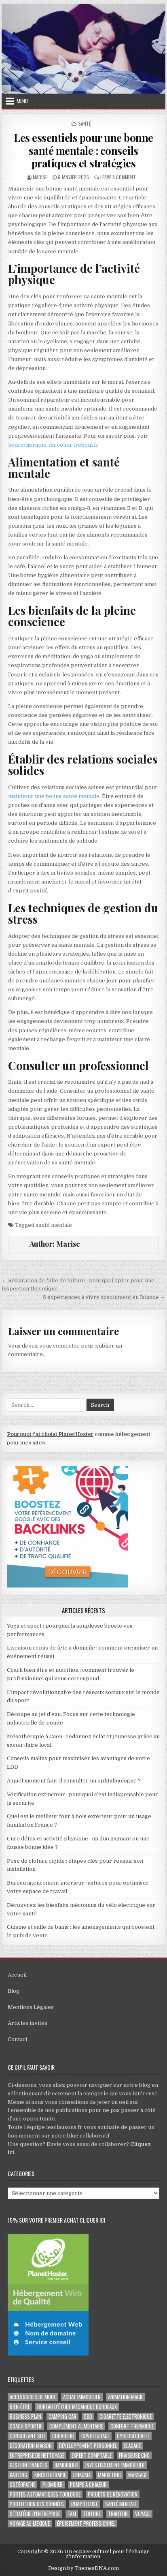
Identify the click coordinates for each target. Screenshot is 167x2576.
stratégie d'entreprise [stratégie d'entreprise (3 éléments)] (35, 2514)
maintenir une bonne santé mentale (53, 796)
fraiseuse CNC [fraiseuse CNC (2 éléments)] (134, 2455)
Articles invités (27, 2023)
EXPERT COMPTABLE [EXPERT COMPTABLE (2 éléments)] (92, 2455)
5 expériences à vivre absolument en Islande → (104, 1297)
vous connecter (59, 1346)
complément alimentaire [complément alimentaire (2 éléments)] (76, 2426)
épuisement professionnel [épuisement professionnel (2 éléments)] (86, 2523)
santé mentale (54, 1225)
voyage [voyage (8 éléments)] (142, 2514)
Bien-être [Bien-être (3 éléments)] (20, 2407)
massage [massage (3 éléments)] (137, 2475)
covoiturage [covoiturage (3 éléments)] (95, 2436)
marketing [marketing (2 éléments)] (109, 2475)
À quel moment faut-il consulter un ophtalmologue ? (74, 1781)
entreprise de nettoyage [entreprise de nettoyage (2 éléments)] (37, 2455)
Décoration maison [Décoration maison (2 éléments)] (31, 2446)
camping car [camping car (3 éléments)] (62, 2416)
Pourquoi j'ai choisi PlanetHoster (50, 1434)
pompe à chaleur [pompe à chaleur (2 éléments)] (88, 2484)
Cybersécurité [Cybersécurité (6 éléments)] (133, 2436)
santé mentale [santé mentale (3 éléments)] (121, 2504)
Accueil (17, 1975)
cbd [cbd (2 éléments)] (88, 2416)
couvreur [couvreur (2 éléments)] (63, 2436)
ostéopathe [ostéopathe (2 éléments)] (22, 2484)
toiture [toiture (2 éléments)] (92, 2514)
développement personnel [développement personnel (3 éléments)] (88, 2446)
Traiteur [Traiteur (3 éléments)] (118, 2514)
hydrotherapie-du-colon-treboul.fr (53, 445)
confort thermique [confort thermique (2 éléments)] (132, 2426)
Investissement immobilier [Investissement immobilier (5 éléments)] (115, 2465)
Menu (22, 101)
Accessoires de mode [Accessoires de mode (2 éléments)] (33, 2397)
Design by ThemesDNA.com (83, 2568)
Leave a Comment (118, 176)
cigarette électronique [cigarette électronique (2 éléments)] (125, 2416)
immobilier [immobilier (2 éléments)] (66, 2465)
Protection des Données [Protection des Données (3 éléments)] (37, 2504)
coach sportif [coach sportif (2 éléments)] (26, 2426)
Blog (13, 1991)
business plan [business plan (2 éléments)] (25, 2416)
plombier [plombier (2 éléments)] (52, 2484)
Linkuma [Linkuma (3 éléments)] (82, 2475)
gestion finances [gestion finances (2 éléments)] (28, 2465)
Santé (84, 123)
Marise (40, 176)
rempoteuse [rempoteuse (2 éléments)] (84, 2504)
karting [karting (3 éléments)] (18, 2475)
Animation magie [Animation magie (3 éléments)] (125, 2397)
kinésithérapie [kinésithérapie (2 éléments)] (50, 2475)
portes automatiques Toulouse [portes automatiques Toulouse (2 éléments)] (45, 2494)
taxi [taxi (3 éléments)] (72, 2514)
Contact (17, 2039)
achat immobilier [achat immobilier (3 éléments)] (82, 2397)
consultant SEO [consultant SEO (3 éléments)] (27, 2436)
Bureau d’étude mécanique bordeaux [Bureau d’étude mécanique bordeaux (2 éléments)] (77, 2407)
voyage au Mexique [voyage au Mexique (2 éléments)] (30, 2523)
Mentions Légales (31, 2007)
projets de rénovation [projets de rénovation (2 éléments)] (112, 2494)
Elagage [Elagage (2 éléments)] (132, 2446)
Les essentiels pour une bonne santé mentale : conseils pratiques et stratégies (83, 150)
